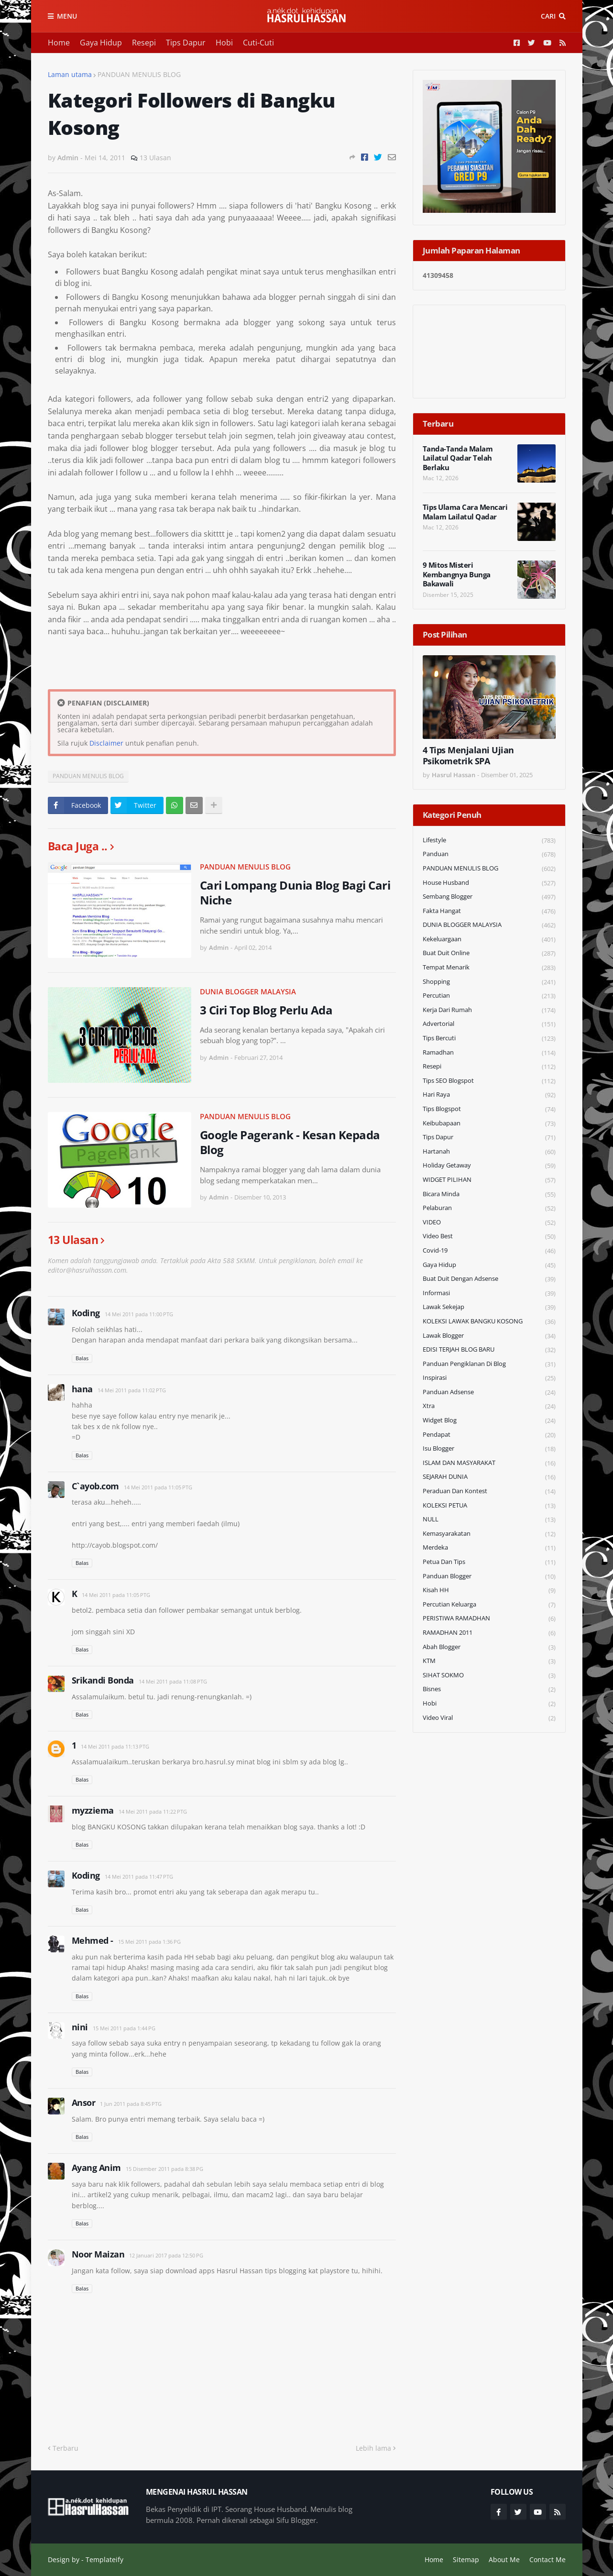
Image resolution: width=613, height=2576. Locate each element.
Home (59, 42)
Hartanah (489, 1152)
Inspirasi (489, 1378)
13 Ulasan (155, 157)
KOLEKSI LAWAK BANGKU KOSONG (489, 1322)
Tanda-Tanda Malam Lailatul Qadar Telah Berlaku (458, 458)
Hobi (224, 42)
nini (80, 2027)
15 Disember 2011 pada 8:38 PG (164, 2168)
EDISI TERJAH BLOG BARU (489, 1350)
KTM (489, 1661)
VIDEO (489, 1223)
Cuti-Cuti (258, 42)
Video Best (489, 1237)
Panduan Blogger (489, 1577)
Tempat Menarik (489, 968)
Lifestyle (489, 841)
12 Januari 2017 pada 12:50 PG (166, 2255)
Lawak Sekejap (489, 1307)
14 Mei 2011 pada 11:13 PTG (115, 1746)
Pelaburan (489, 1208)
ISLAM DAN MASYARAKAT (489, 1463)
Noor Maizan (98, 2254)
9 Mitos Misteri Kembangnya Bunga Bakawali (457, 574)
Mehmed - (92, 1940)
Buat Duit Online (489, 953)
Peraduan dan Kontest (489, 1491)
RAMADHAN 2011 (489, 1633)
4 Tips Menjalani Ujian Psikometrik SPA (468, 756)
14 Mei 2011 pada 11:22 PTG (153, 1811)
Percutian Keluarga (489, 1605)
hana (82, 1389)
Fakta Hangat (489, 911)
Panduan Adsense (489, 1392)
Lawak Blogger (489, 1336)
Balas (82, 1358)
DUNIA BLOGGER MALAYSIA (248, 991)
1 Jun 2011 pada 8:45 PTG (131, 2103)
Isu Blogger (489, 1449)
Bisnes (489, 1689)
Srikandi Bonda (103, 1680)
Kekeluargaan (489, 940)
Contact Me (547, 2559)
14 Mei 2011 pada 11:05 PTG (158, 1487)
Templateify (104, 2559)
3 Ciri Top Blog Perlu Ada (266, 1009)
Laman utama (70, 74)
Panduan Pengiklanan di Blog (489, 1364)
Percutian (489, 996)
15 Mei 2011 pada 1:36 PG (149, 1941)
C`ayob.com (95, 1486)
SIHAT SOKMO (489, 1676)
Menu (67, 16)
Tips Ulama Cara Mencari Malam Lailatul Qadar (465, 512)
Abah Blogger (489, 1647)
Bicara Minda (489, 1194)
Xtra (489, 1406)
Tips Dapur (186, 42)
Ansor (84, 2102)
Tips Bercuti (489, 1039)
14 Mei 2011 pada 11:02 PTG (132, 1390)
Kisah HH (489, 1590)
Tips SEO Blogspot (489, 1081)
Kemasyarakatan (489, 1534)
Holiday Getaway (489, 1166)
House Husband (489, 883)
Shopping (489, 982)
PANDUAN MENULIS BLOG (139, 74)
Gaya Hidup (101, 42)
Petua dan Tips (489, 1562)
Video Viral (489, 1718)
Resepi (144, 42)
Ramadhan (489, 1053)
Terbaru (65, 2448)
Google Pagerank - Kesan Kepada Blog (290, 1142)
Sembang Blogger (489, 897)
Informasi (489, 1293)
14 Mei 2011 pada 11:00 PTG (139, 1314)
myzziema (93, 1810)
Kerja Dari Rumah (489, 1010)
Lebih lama (373, 2448)
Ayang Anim (96, 2167)
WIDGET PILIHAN (489, 1180)
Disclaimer (106, 743)
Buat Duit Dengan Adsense (489, 1279)
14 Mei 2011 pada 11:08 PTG (173, 1681)
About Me (504, 2559)
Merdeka (489, 1548)
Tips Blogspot (489, 1109)
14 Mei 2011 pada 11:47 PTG (139, 1876)
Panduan (489, 854)
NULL (489, 1520)
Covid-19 (489, 1251)
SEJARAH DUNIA (489, 1477)
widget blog (489, 1421)
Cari (548, 16)
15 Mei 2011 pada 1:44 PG (124, 2028)
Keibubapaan (489, 1124)
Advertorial (489, 1024)
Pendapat (489, 1435)
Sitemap (466, 2559)
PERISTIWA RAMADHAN (489, 1619)
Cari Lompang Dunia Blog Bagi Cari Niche (295, 892)
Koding (86, 1313)
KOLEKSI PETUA (489, 1506)
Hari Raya (489, 1095)
